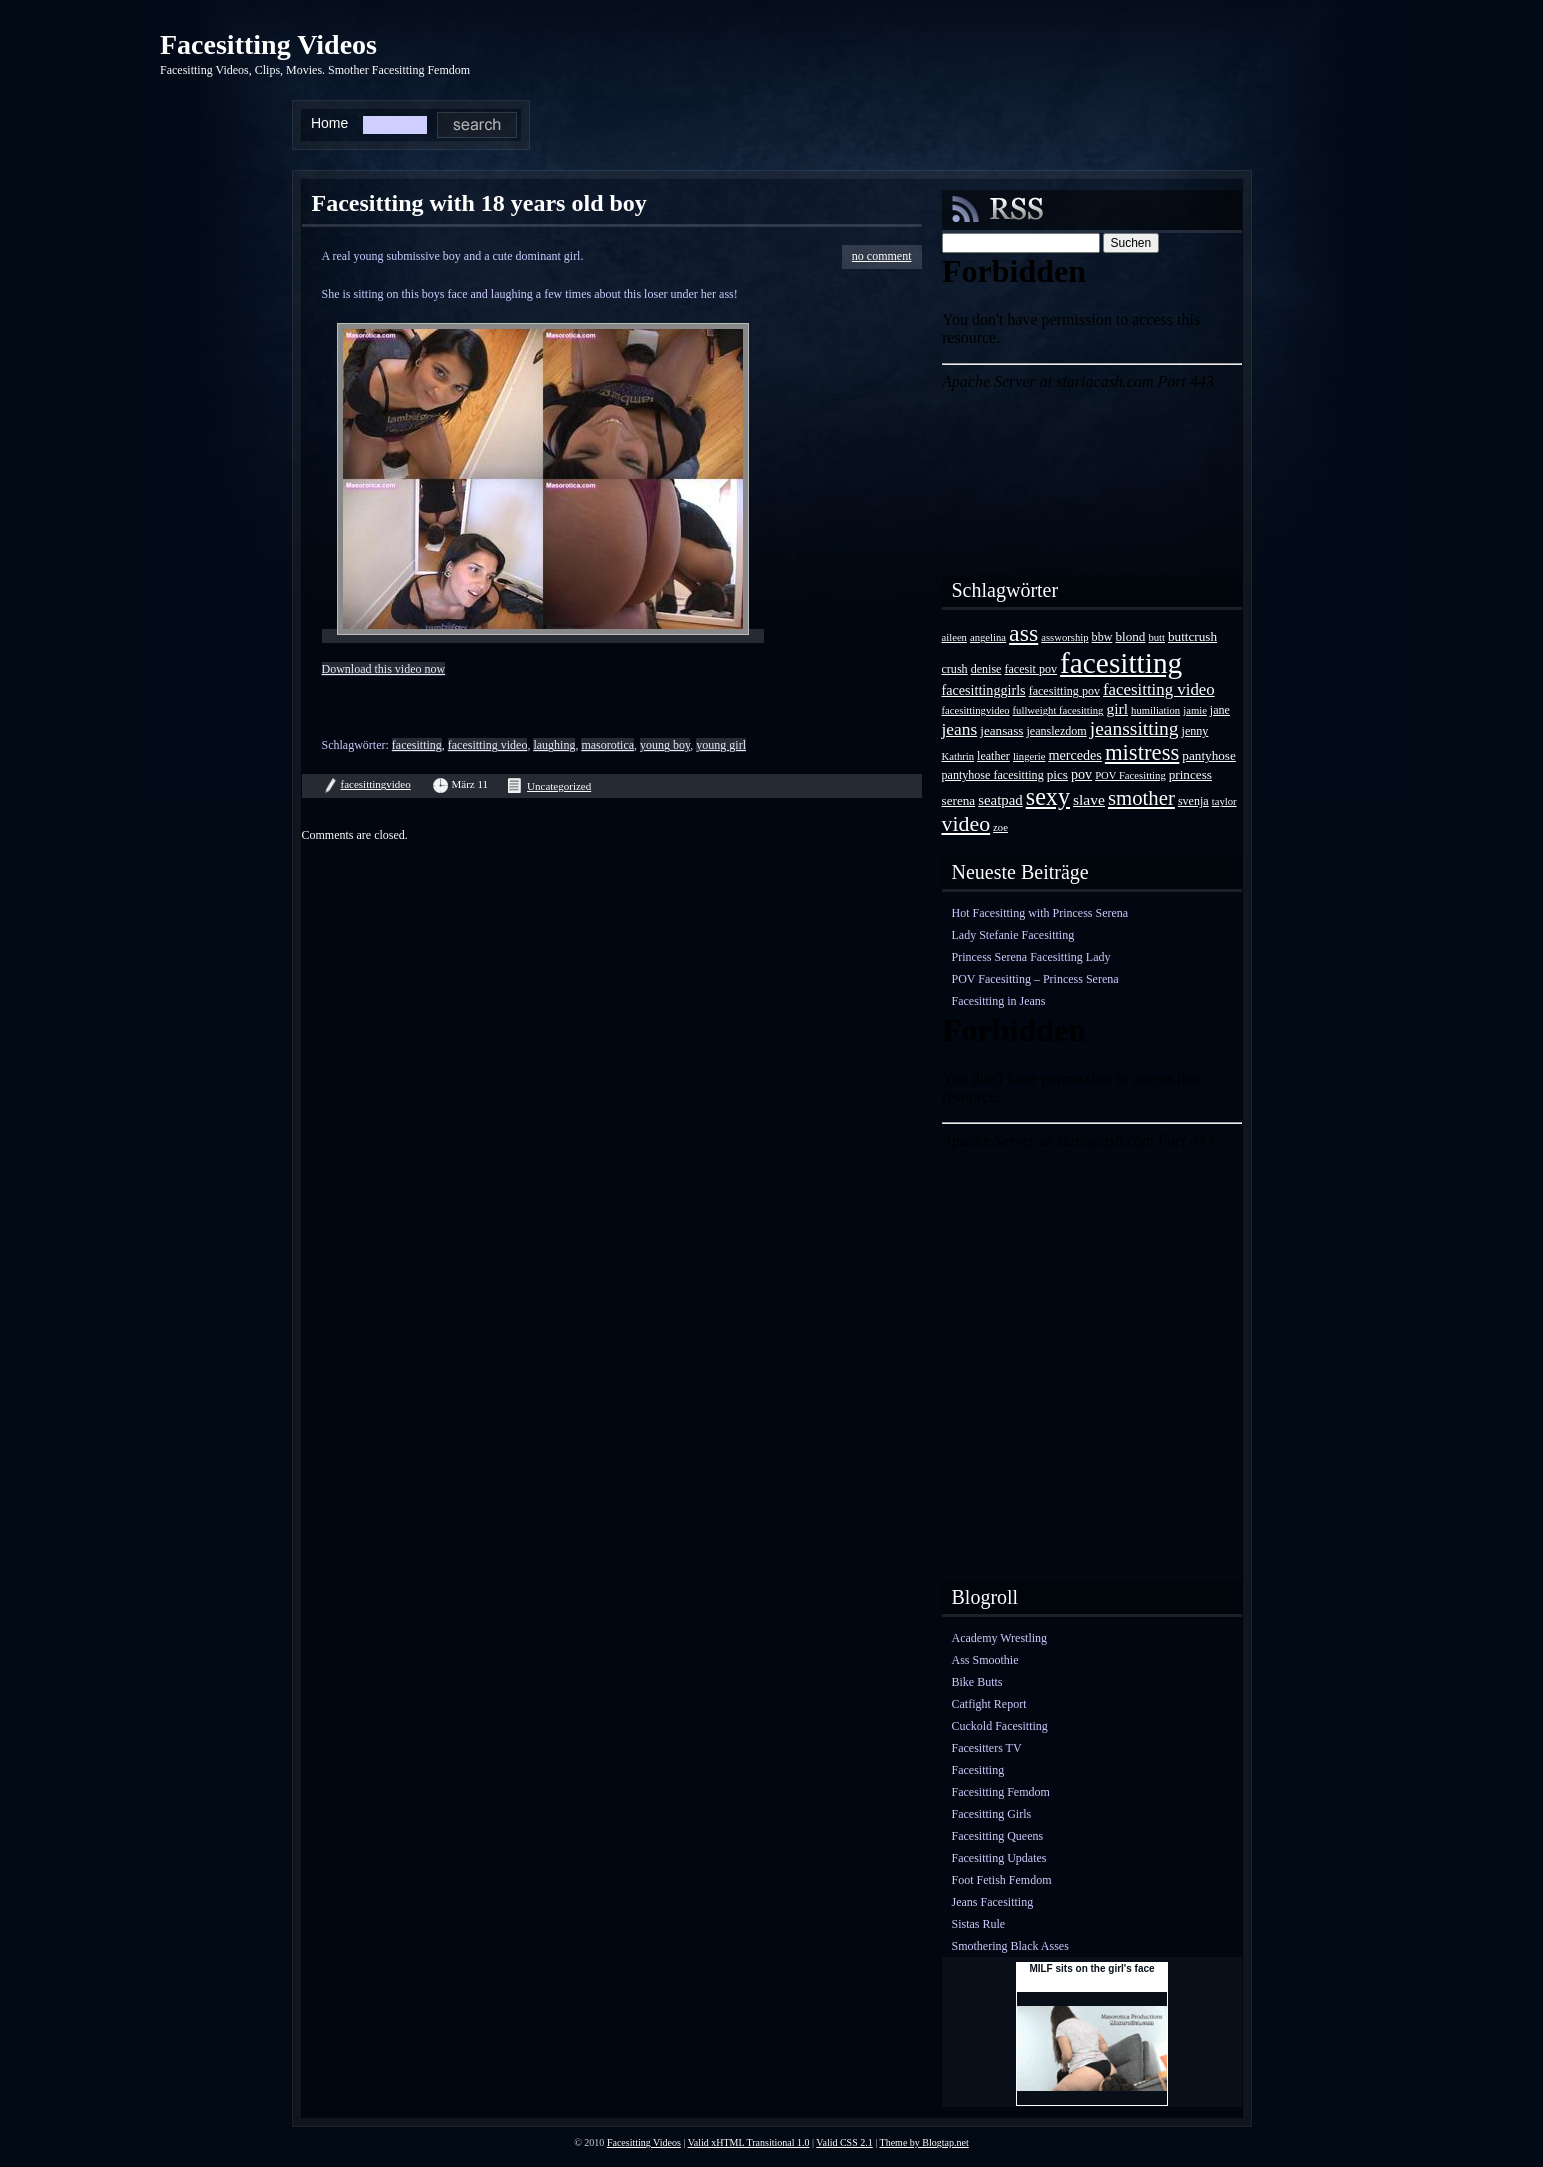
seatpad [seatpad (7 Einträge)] (1000, 800)
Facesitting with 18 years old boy (479, 203)
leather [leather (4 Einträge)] (993, 756)
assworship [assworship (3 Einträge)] (1064, 637)
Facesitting (978, 1770)
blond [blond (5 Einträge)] (1130, 636)
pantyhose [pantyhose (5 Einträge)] (1208, 755)
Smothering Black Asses (1010, 1946)
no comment (882, 256)
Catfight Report (989, 1704)
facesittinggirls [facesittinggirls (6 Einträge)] (984, 690)
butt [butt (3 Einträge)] (1156, 637)
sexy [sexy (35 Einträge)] (1048, 796)
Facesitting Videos (268, 44)
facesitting (417, 745)
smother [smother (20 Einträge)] (1141, 797)
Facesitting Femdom (1001, 1792)
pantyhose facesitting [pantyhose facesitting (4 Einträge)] (993, 775)
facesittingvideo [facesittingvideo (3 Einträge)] (976, 710)
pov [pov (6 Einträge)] (1081, 774)
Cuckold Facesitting (1000, 1726)
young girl (721, 745)
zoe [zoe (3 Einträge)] (1000, 827)
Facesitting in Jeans (999, 1001)
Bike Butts (977, 1682)
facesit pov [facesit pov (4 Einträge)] (1030, 669)
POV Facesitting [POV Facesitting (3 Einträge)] (1130, 775)
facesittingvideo (376, 784)
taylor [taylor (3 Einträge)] (1224, 801)
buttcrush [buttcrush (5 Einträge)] (1192, 636)
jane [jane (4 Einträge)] (1220, 710)
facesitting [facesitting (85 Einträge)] (1121, 663)
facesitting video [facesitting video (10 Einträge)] (1159, 689)
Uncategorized (559, 786)
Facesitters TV (987, 1748)
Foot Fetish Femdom (1002, 1880)
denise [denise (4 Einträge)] (986, 669)
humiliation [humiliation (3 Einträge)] (1155, 710)
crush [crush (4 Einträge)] (955, 669)
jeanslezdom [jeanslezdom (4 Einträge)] (1056, 731)
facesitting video (488, 745)
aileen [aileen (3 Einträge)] (954, 637)
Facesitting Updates (999, 1858)
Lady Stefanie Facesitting (1013, 935)
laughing (554, 745)
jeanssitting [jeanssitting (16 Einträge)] (1134, 728)
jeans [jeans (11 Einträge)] (960, 729)
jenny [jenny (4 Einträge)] (1195, 731)
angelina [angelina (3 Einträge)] (988, 637)
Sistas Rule (979, 1924)
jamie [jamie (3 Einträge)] (1195, 710)
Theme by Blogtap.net (924, 2142)
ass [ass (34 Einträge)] (1023, 633)
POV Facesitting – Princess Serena (1035, 979)
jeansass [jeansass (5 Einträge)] (1001, 730)
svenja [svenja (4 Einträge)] (1193, 801)
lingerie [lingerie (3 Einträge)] (1029, 756)
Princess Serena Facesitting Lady (1031, 957)
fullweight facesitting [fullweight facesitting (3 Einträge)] (1058, 710)
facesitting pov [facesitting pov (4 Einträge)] (1064, 691)
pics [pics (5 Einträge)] (1057, 774)
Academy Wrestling (1000, 1638)
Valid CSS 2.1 (844, 2142)
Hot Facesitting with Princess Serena (1040, 913)
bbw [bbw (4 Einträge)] (1102, 637)
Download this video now (384, 669)
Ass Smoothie (985, 1660)
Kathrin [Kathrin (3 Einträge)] (958, 756)
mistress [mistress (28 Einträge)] (1142, 752)
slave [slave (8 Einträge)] (1089, 799)
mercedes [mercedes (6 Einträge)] (1074, 755)
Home (329, 123)
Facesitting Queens (998, 1836)
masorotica (607, 745)
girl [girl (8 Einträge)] (1117, 708)
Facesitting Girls (992, 1814)
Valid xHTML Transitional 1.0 (749, 2142)
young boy (665, 745)
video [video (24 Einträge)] (966, 823)
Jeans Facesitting (993, 1902)
